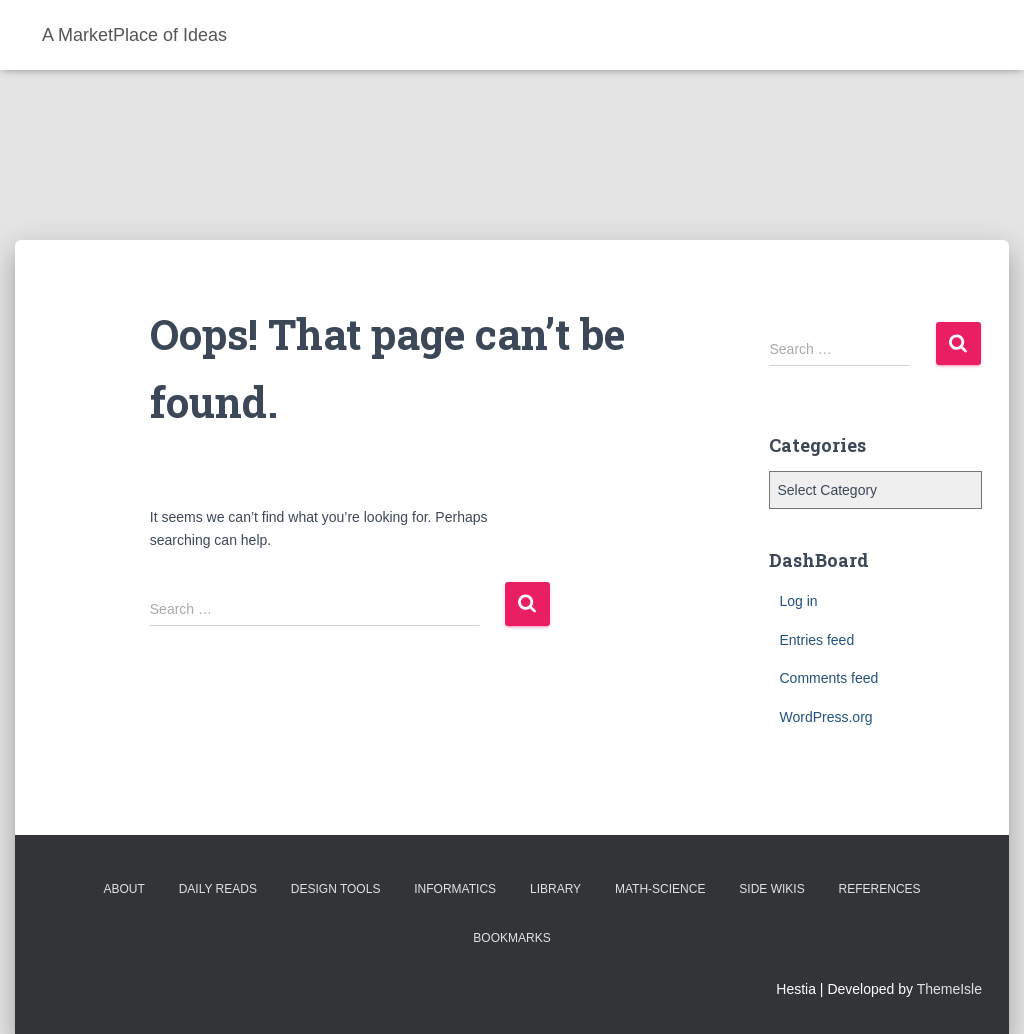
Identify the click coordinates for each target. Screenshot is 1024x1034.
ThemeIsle (949, 989)
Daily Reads (218, 889)
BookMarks (511, 938)
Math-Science (660, 889)
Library (555, 889)
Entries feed (816, 640)
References (880, 889)
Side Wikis (771, 889)
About (123, 889)
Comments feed (828, 678)
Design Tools (336, 889)
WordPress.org (825, 717)
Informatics (455, 889)
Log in (798, 601)
